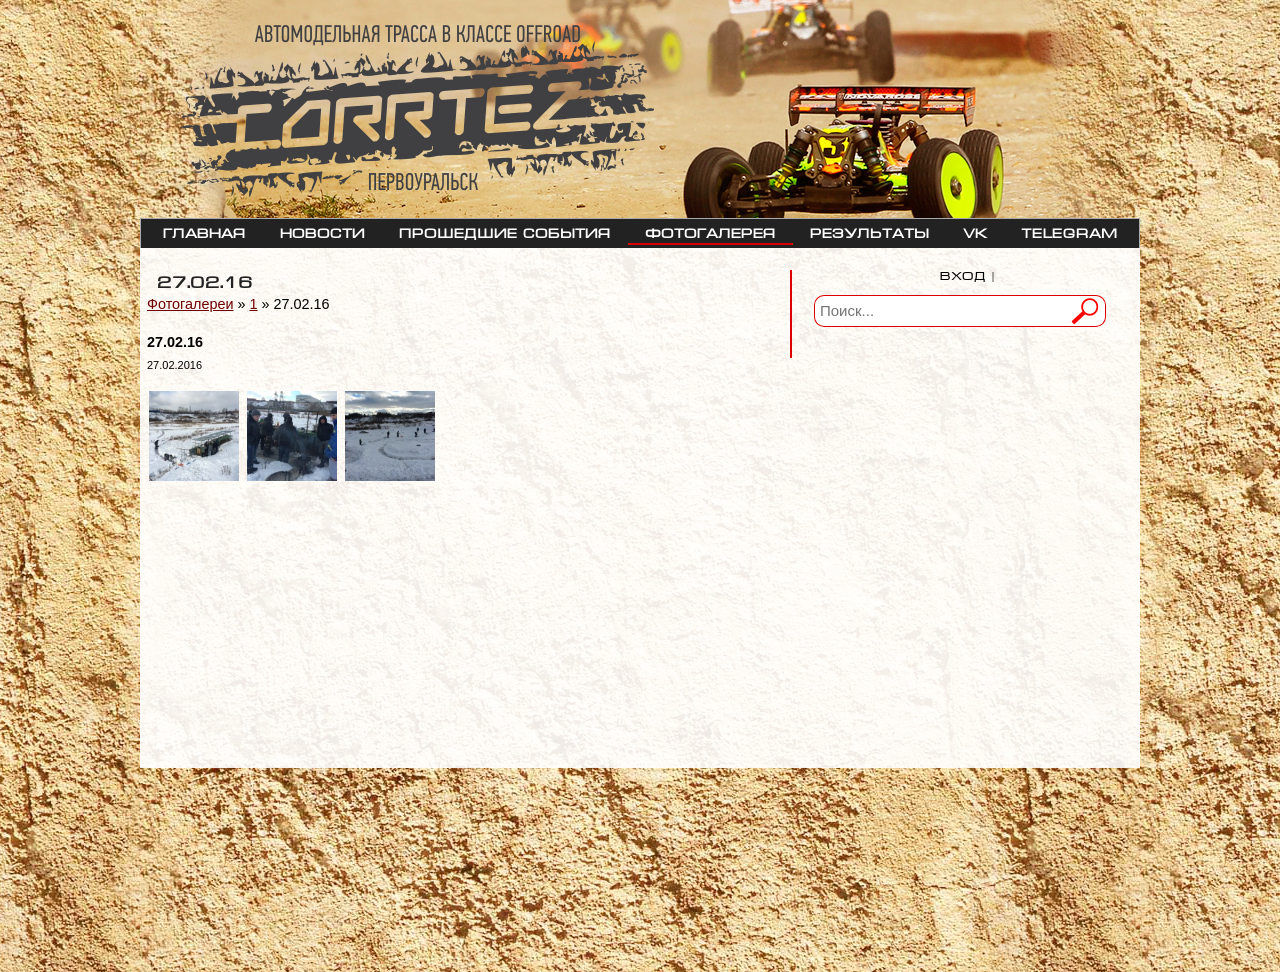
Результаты (869, 231)
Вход (963, 274)
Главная (204, 231)
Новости (322, 231)
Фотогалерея (710, 231)
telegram (1069, 231)
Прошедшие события (505, 231)
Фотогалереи (190, 304)
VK (975, 231)
